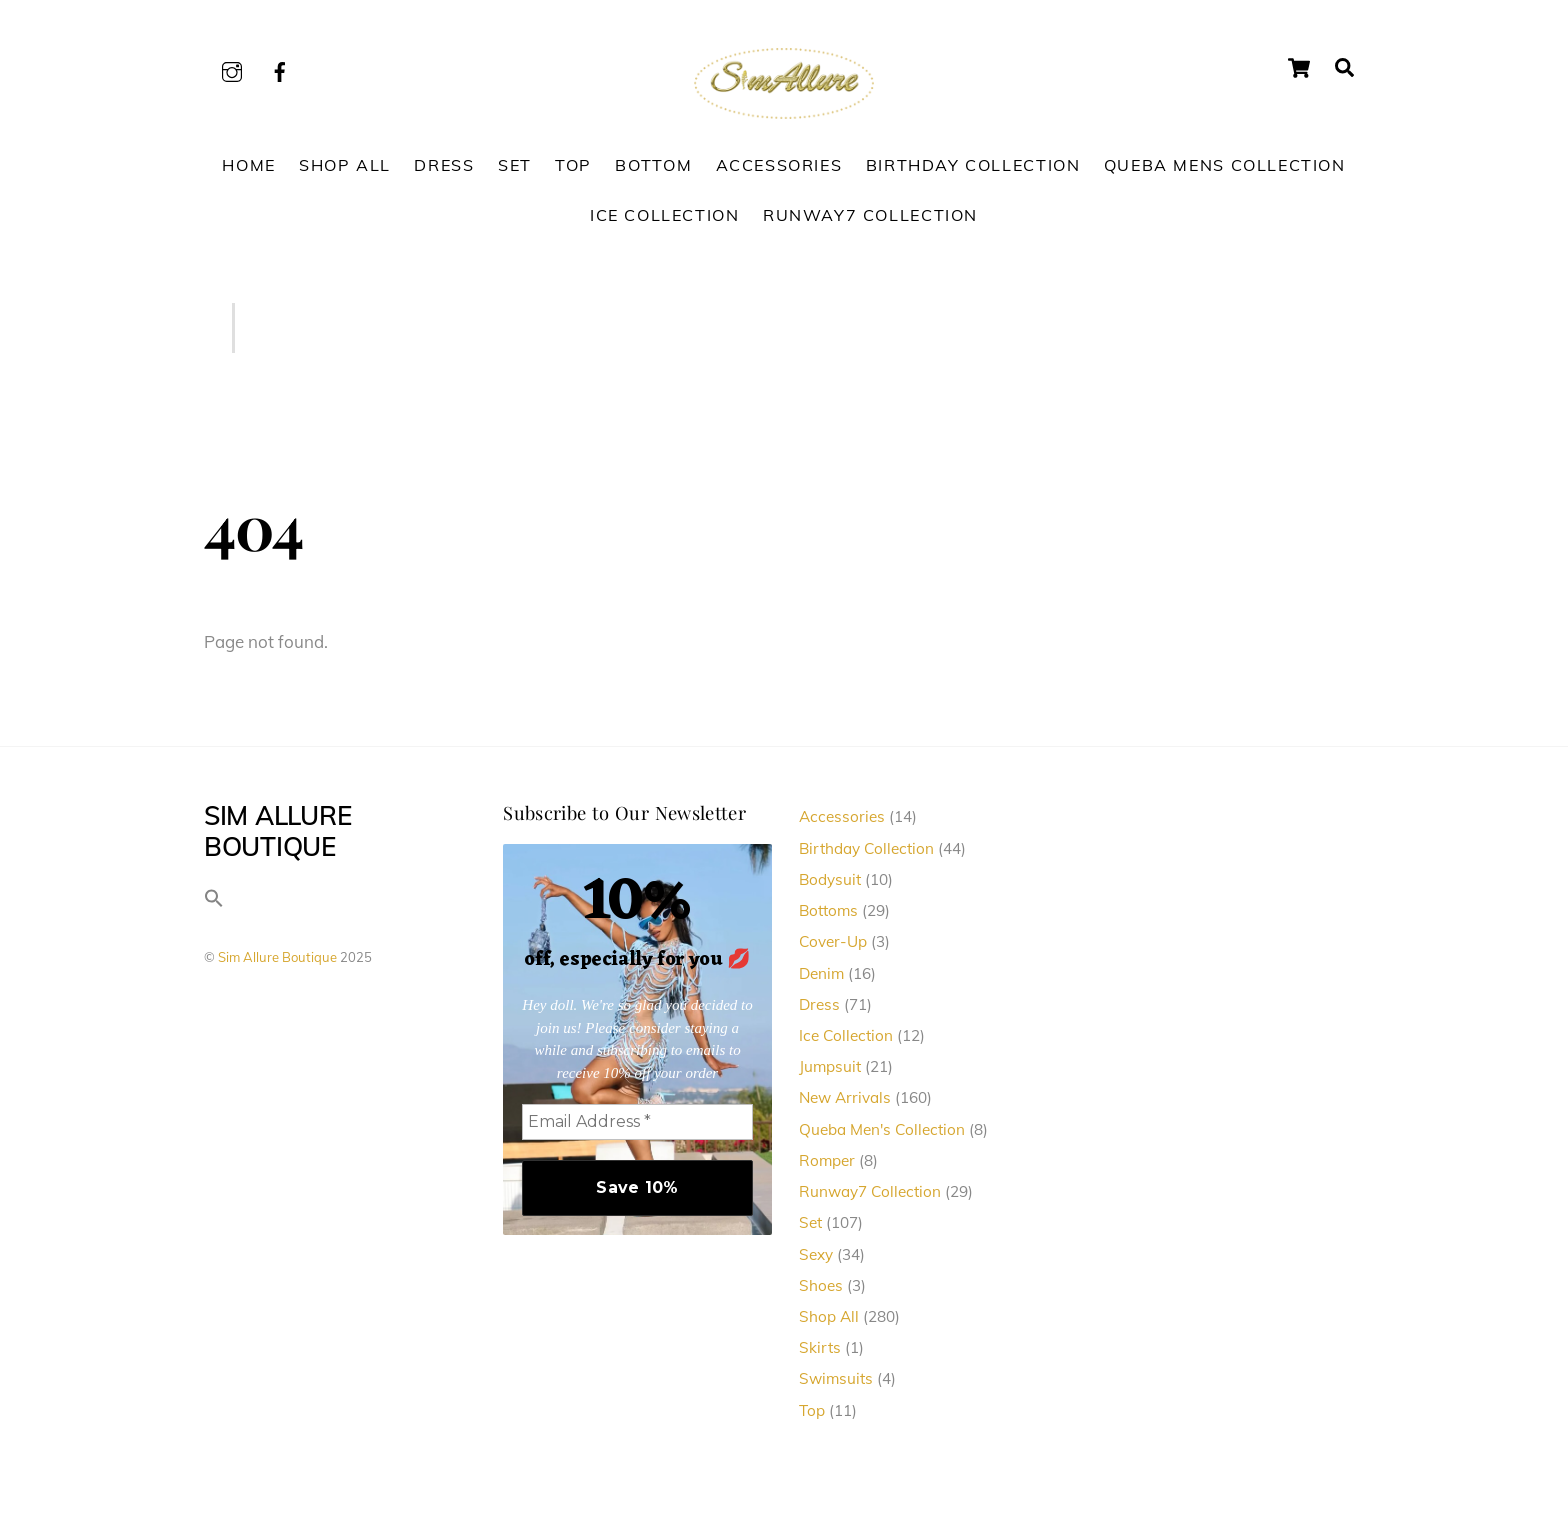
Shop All (345, 165)
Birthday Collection (973, 165)
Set (515, 165)
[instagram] (232, 68)
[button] (214, 902)
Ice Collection (665, 215)
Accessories (779, 165)
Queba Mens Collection (1225, 165)
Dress (444, 165)
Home (248, 165)
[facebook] (280, 68)
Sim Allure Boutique (277, 957)
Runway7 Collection (870, 215)
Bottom (653, 165)
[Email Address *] (637, 1122)
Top (573, 165)
